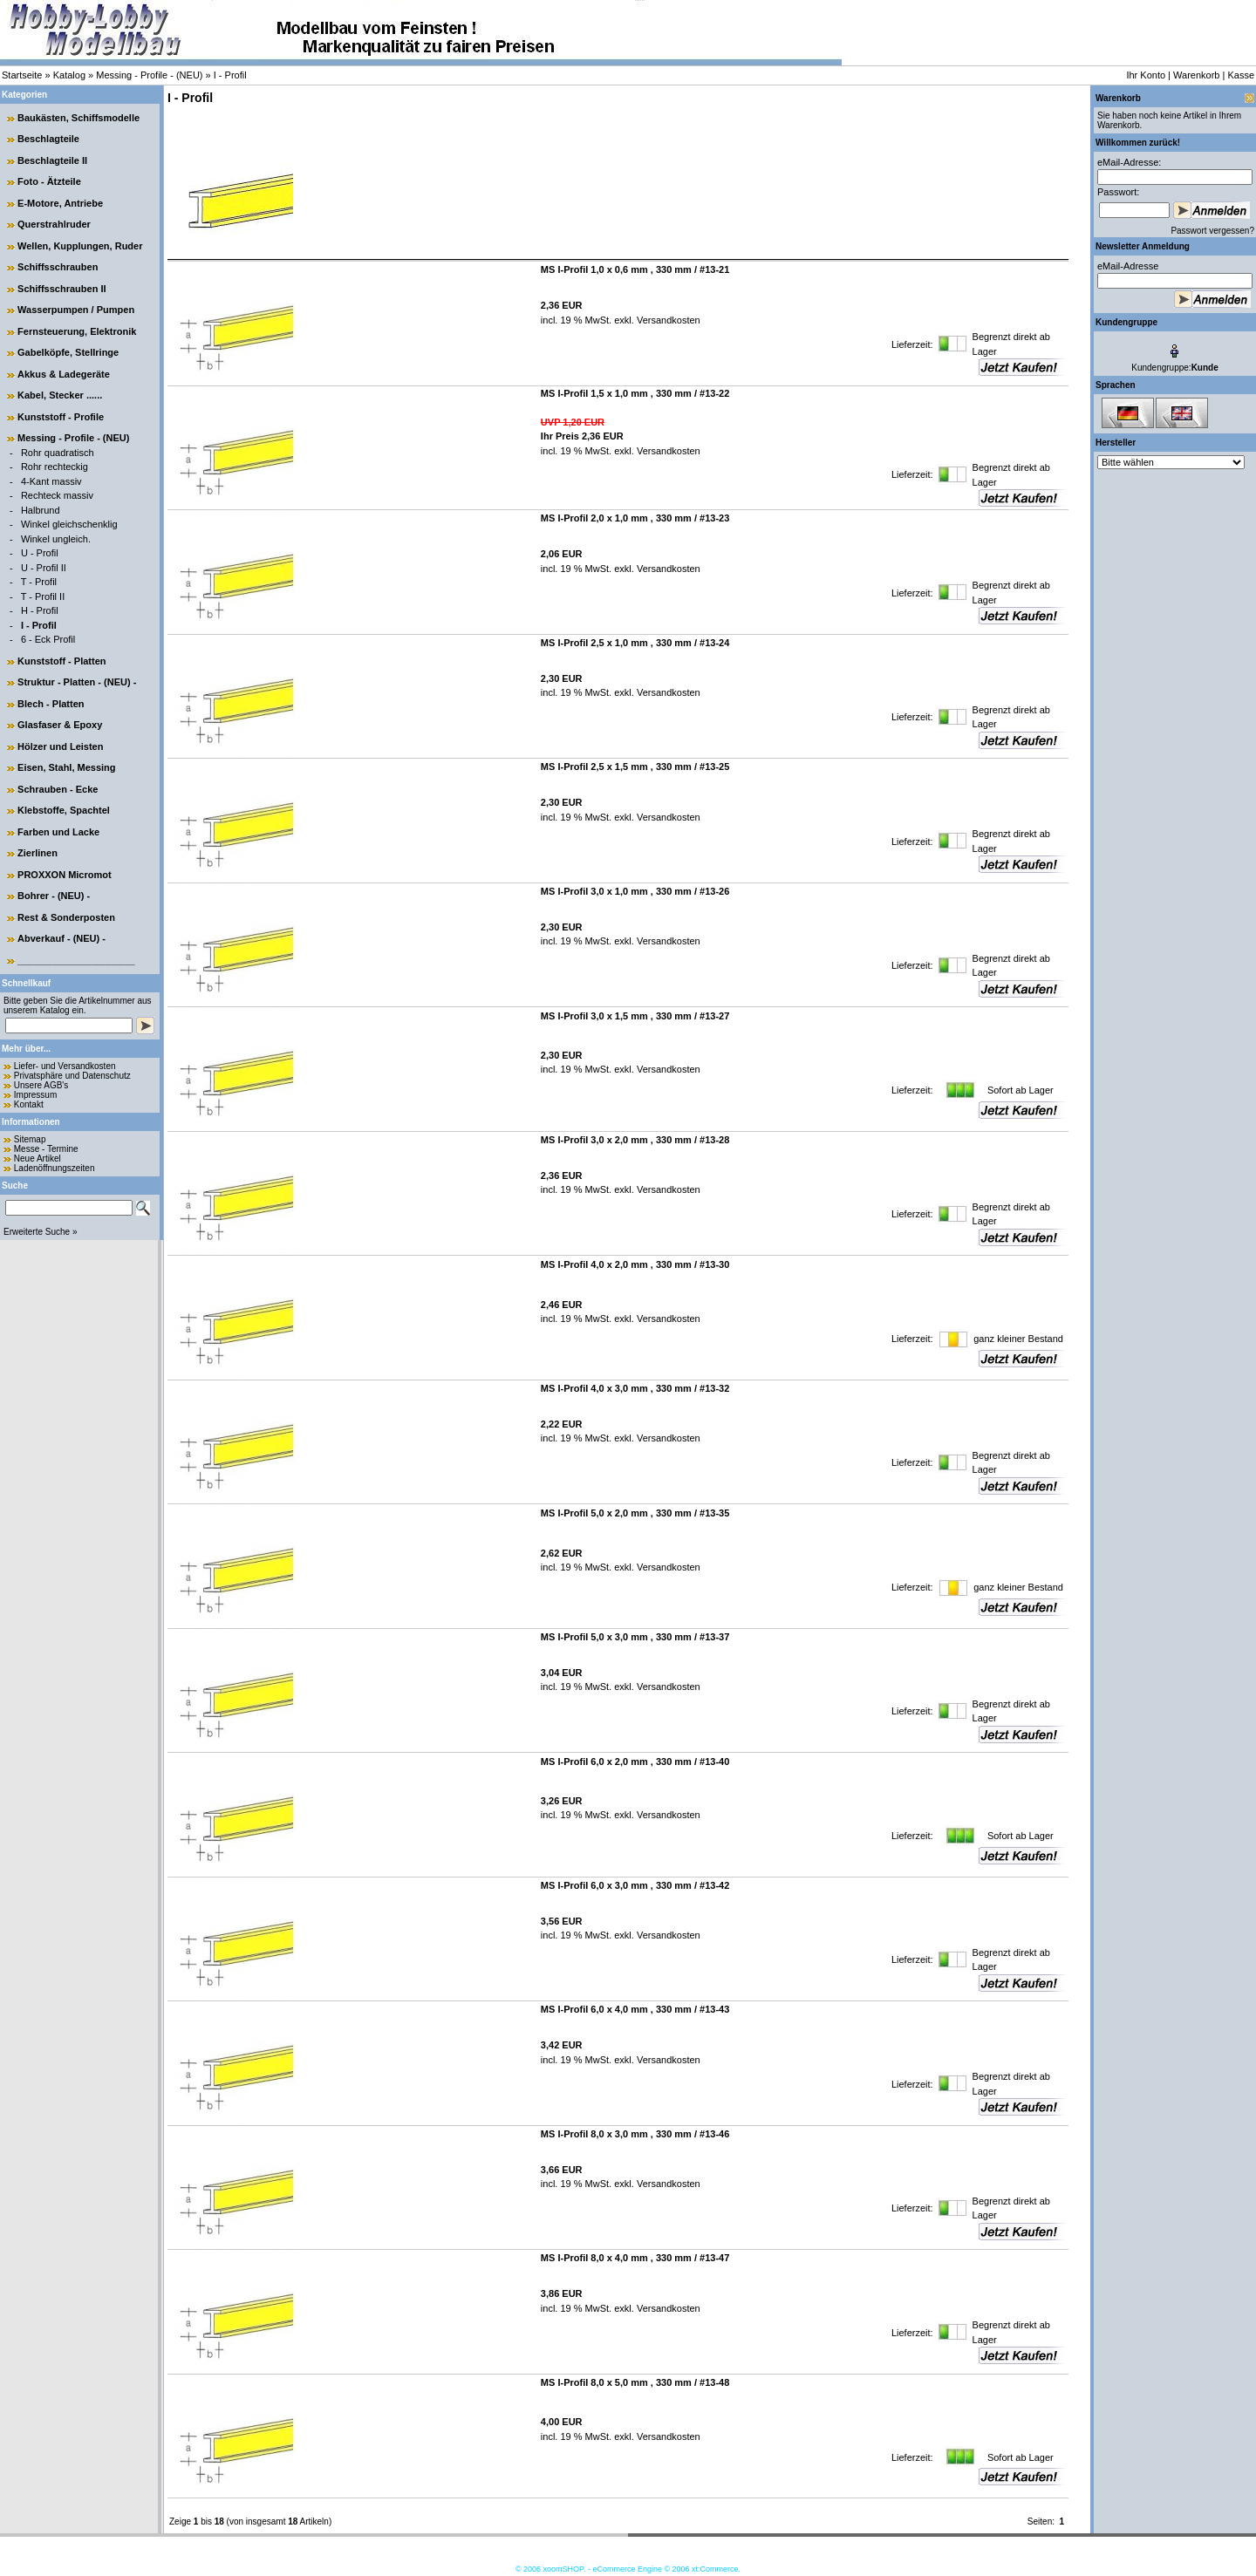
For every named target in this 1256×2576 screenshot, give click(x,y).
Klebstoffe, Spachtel (63, 810)
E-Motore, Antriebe (60, 203)
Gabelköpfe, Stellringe (68, 352)
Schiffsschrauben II (61, 288)
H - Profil (39, 610)
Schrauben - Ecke (57, 789)
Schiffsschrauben (57, 267)
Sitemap (30, 1139)
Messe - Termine (46, 1149)
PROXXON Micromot (64, 874)
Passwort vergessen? (1212, 230)
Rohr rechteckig (54, 466)
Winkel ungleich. (56, 539)
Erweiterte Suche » (40, 1232)
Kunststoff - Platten (61, 661)
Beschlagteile (48, 138)
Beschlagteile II (52, 160)
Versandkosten (667, 320)
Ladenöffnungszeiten (54, 1168)
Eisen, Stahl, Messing (66, 767)
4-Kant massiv (51, 481)
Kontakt (29, 1104)
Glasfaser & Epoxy (59, 724)
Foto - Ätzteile (49, 181)
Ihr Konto (1145, 75)
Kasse (1240, 75)
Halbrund (40, 510)
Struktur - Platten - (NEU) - (76, 682)
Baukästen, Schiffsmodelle (78, 117)
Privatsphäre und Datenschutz (72, 1075)
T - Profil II (43, 596)
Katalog (69, 75)
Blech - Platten (50, 704)
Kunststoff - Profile (60, 417)
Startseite (22, 75)
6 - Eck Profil (48, 639)
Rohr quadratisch (57, 452)
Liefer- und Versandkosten (65, 1066)
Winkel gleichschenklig (69, 524)
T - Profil (39, 581)
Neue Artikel (37, 1158)
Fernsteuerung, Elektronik (76, 331)
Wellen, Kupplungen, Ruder (79, 246)
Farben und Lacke (58, 832)
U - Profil (39, 553)
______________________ (76, 960)
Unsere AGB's (41, 1085)
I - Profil (230, 75)
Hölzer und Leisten (60, 746)
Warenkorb (1196, 75)
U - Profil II (43, 567)
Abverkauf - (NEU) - (61, 938)
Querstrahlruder (54, 224)
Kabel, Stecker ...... (59, 395)
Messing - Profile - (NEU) (149, 75)
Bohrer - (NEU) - (53, 895)
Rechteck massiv (57, 495)
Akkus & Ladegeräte (63, 374)
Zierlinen (37, 853)
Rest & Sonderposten (66, 917)
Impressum (35, 1095)
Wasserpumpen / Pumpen (75, 309)
